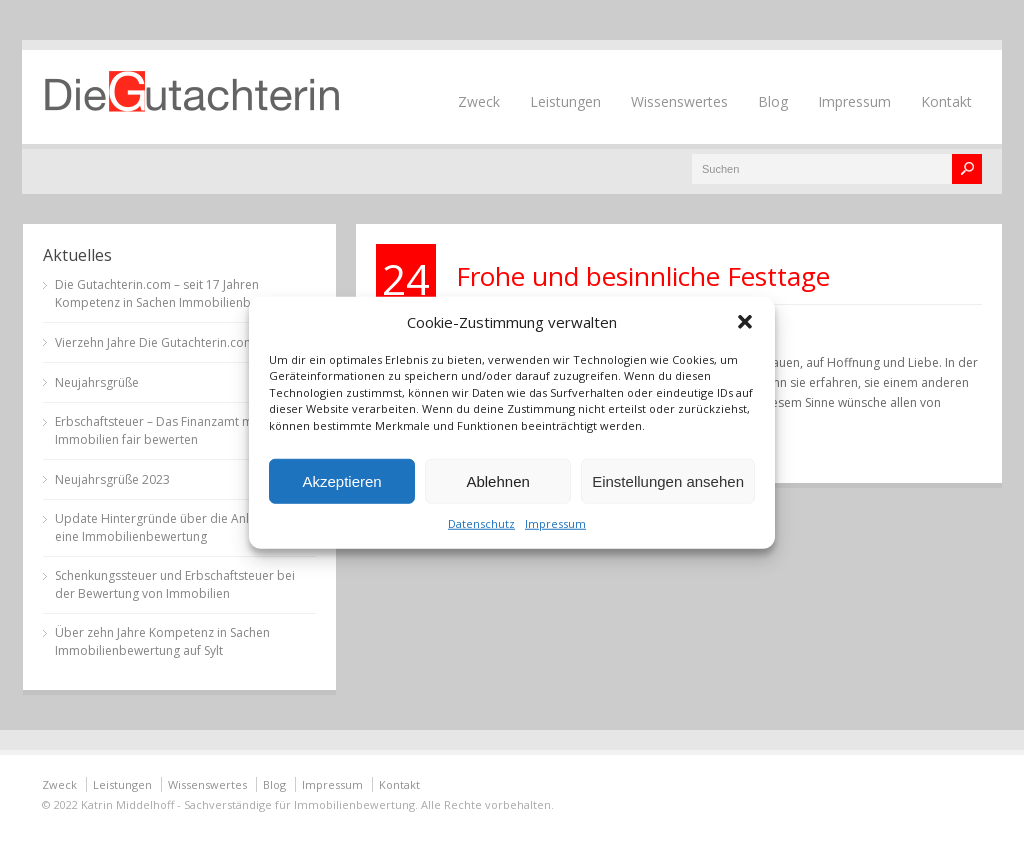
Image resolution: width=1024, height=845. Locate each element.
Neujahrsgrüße (97, 382)
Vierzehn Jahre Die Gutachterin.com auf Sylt (176, 342)
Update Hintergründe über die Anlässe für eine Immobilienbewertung (174, 527)
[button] (745, 321)
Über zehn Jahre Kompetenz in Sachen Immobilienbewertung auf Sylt (162, 641)
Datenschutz (481, 523)
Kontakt (946, 101)
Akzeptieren (341, 480)
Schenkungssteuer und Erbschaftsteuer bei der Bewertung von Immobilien (175, 584)
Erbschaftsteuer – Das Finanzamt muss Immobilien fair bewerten (163, 430)
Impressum (555, 523)
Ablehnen (497, 480)
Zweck (479, 101)
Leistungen (565, 101)
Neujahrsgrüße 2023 (112, 479)
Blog (773, 101)
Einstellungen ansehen (668, 480)
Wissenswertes (679, 101)
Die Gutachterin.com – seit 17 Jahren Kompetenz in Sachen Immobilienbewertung (179, 293)
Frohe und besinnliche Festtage (643, 276)
